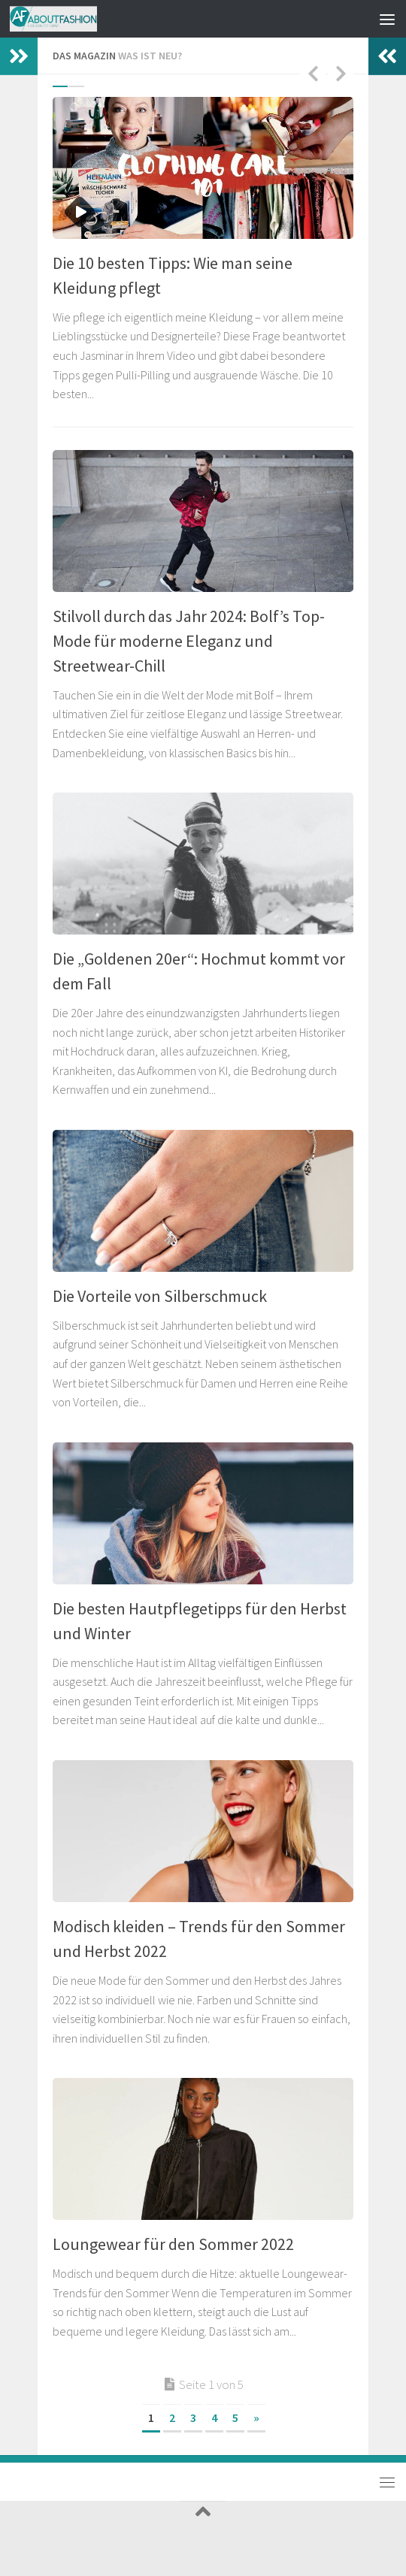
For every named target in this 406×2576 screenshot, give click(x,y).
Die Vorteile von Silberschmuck (160, 1295)
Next (340, 72)
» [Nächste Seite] (256, 2417)
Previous (313, 72)
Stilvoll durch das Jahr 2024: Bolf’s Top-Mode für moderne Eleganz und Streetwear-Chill (189, 640)
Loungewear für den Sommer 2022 (173, 2243)
